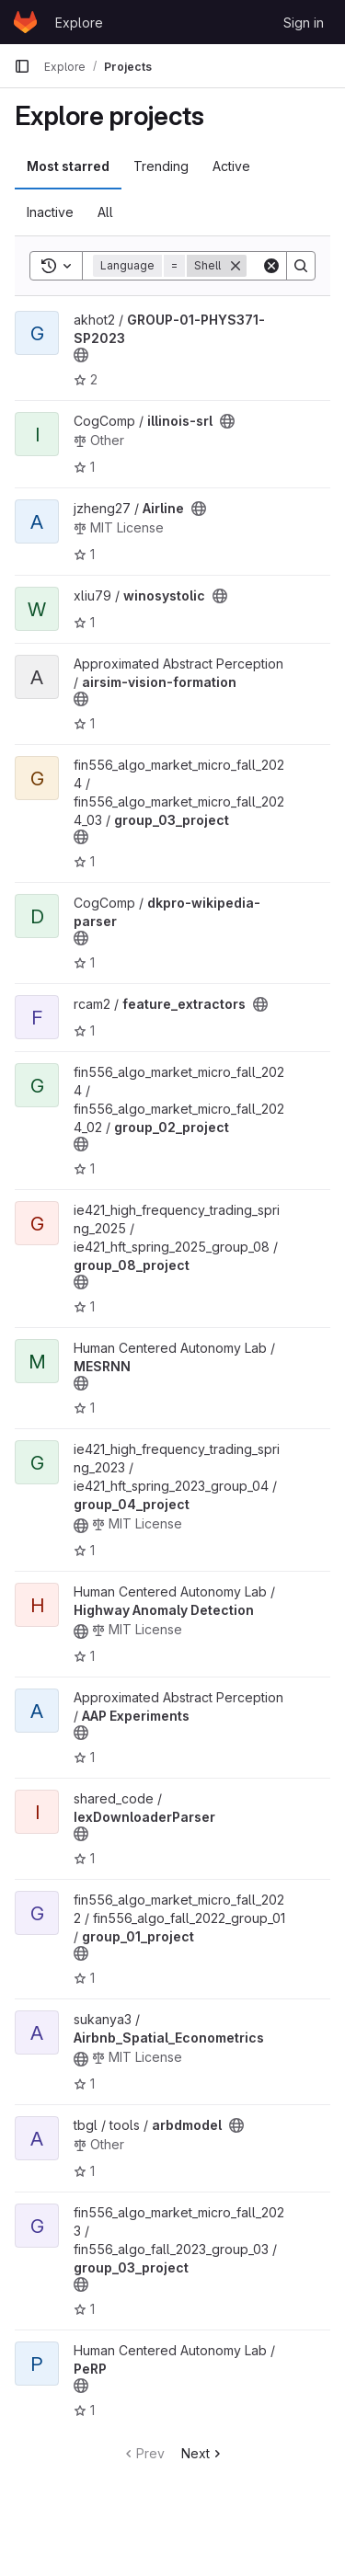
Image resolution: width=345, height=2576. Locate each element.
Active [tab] (231, 166)
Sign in (303, 22)
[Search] (301, 265)
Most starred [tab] (68, 166)
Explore (79, 22)
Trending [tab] (161, 166)
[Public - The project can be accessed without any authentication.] (81, 355)
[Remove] (235, 266)
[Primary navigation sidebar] (22, 66)
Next (202, 2453)
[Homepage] (25, 22)
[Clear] (271, 266)
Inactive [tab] (50, 212)
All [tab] (105, 212)
